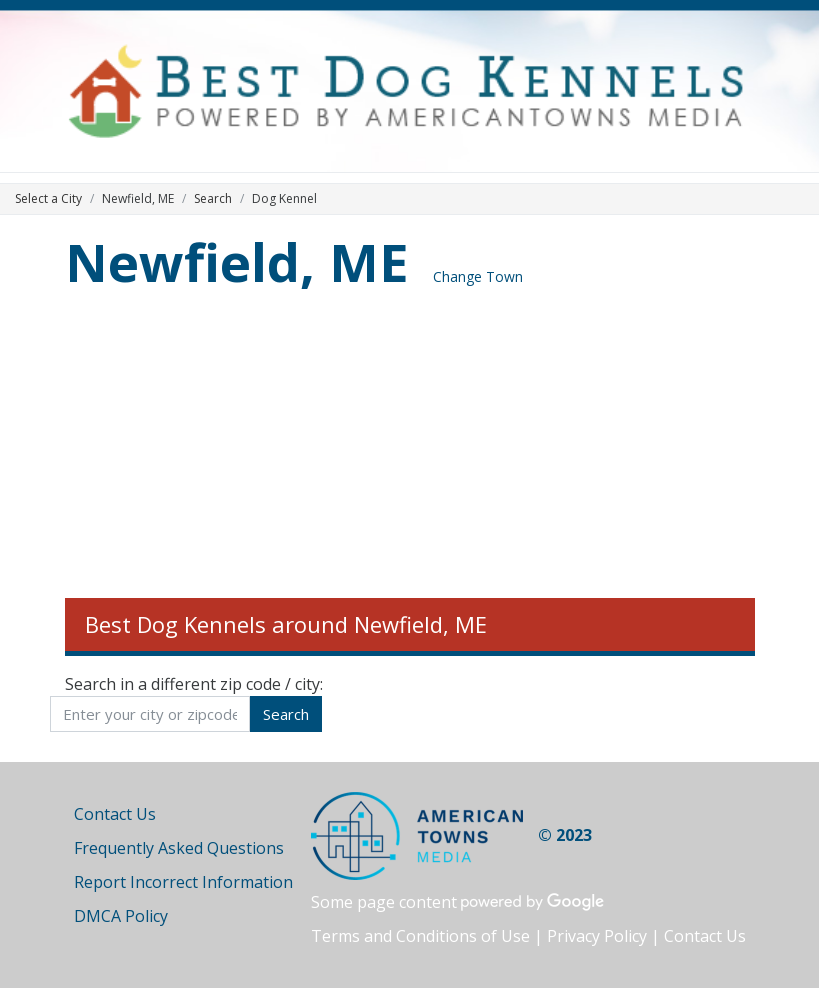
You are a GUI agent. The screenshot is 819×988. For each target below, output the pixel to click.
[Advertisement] (410, 448)
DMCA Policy (121, 916)
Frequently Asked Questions (179, 848)
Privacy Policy (597, 936)
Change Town (478, 276)
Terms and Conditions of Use (420, 936)
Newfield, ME (237, 261)
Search (213, 198)
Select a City (48, 198)
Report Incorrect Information (183, 882)
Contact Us (115, 814)
